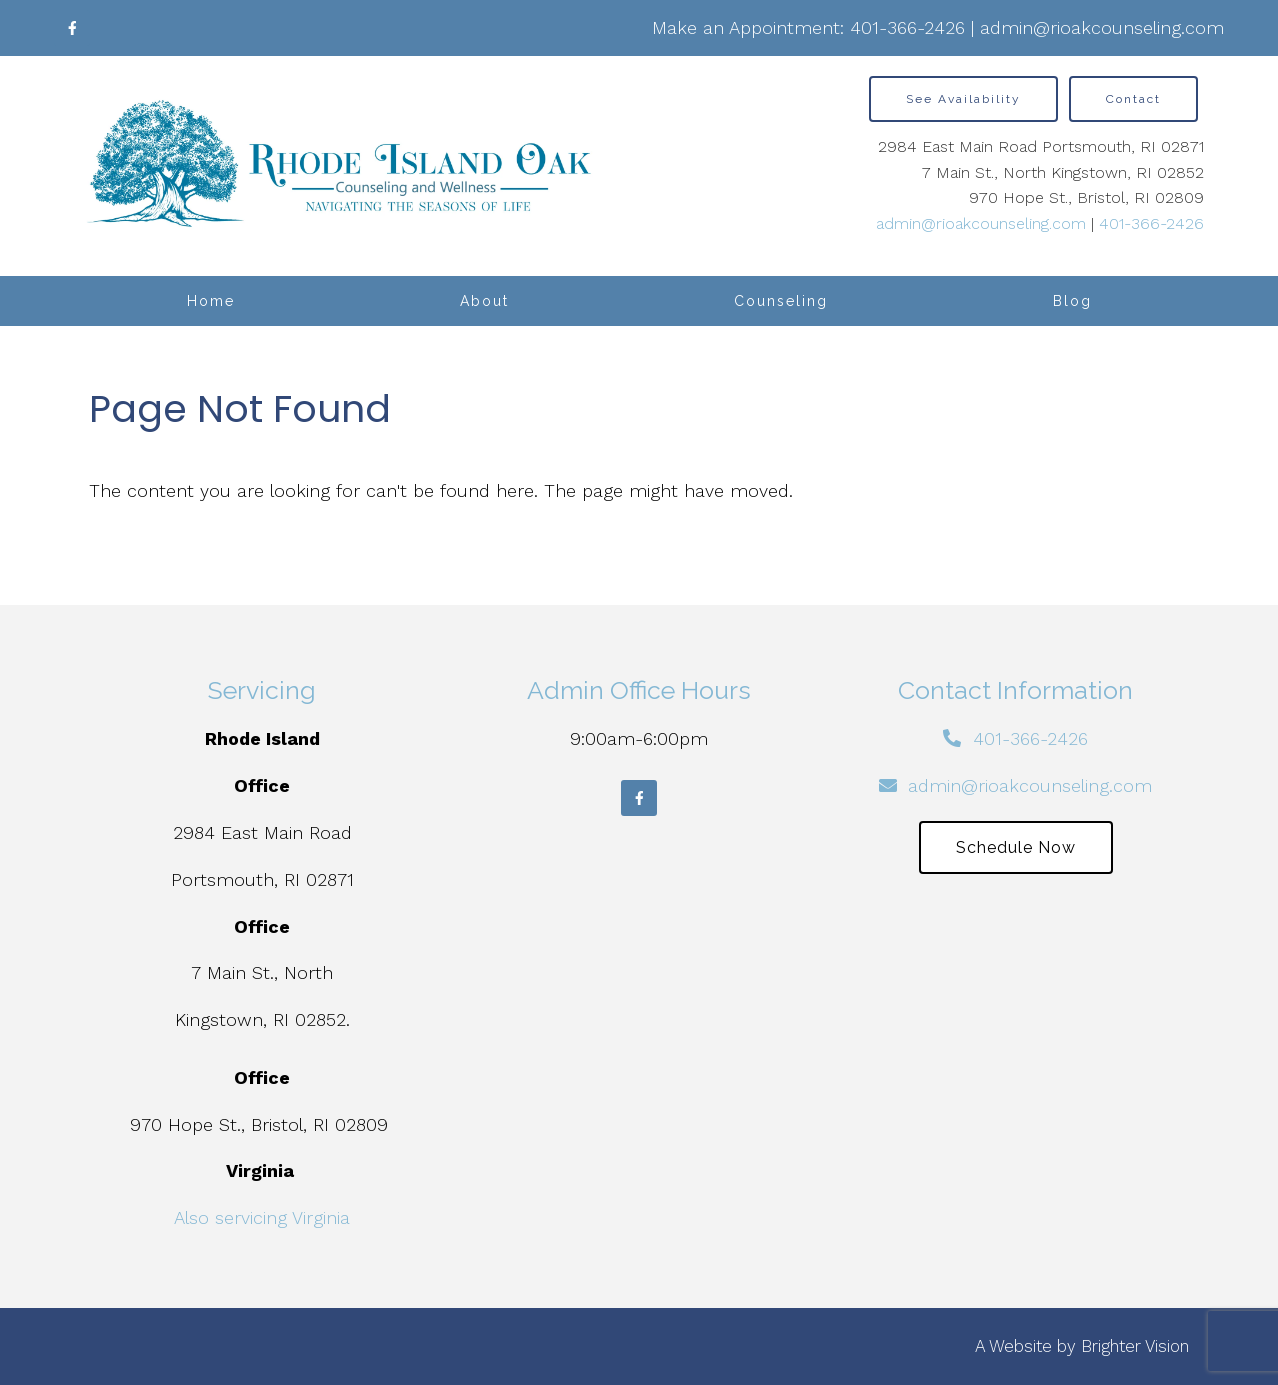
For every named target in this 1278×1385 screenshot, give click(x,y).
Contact (1133, 99)
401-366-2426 (907, 27)
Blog (1072, 301)
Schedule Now (1016, 847)
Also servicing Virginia (262, 1217)
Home (211, 301)
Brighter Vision (1135, 1346)
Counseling (781, 301)
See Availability (963, 99)
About (484, 301)
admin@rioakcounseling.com (1102, 27)
